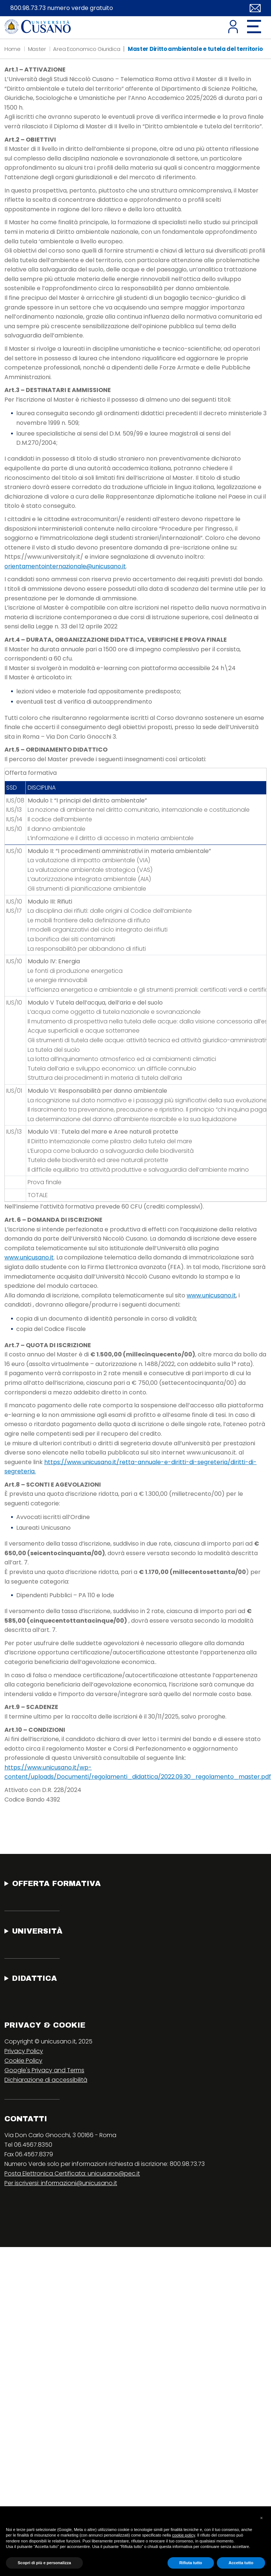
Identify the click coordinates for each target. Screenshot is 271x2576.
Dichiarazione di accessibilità (45, 2080)
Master (37, 49)
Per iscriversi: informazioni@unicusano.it (60, 2183)
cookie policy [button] (183, 2535)
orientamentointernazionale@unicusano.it (65, 566)
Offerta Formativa (56, 1883)
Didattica (34, 1978)
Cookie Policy (23, 2060)
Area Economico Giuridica (86, 49)
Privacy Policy (23, 2051)
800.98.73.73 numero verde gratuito (61, 8)
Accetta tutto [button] (241, 2563)
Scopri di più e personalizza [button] (44, 2563)
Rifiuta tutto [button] (190, 2563)
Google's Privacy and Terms (44, 2070)
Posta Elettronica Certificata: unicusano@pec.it (72, 2173)
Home (12, 49)
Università (37, 1931)
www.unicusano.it (29, 1257)
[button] (261, 2518)
